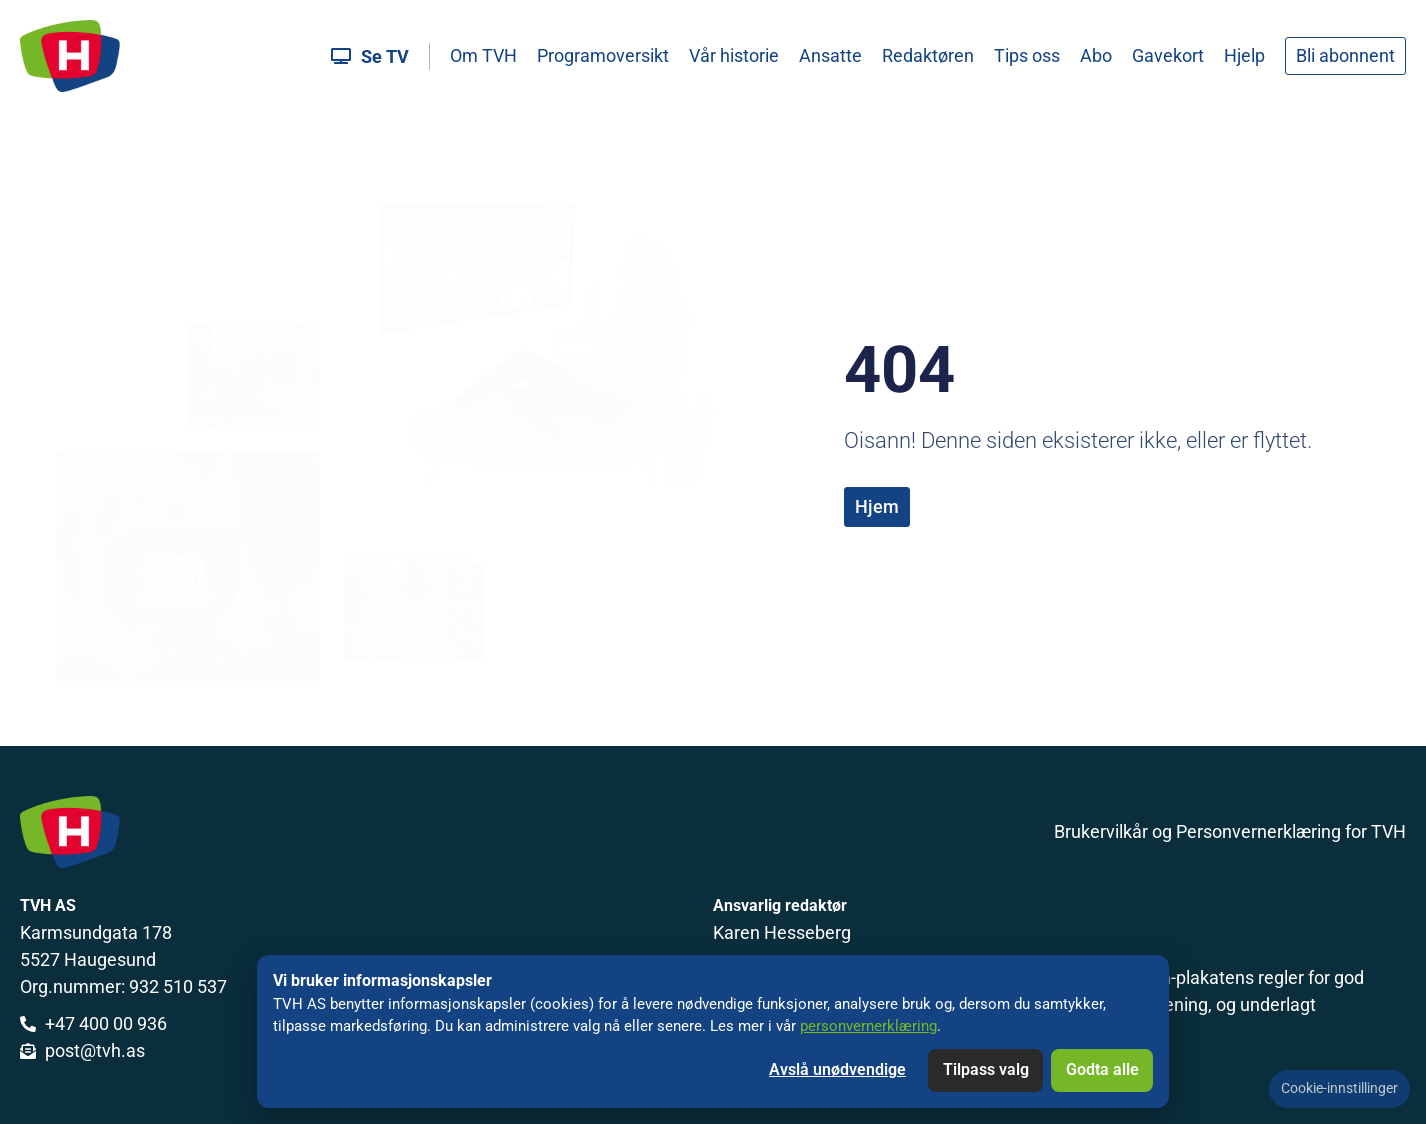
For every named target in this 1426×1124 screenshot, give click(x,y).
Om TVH (483, 55)
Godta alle (1102, 1069)
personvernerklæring (868, 1026)
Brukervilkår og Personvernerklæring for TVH (1230, 831)
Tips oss (1027, 55)
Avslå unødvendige (837, 1069)
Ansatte (830, 55)
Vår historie (734, 55)
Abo (1096, 55)
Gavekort (1168, 55)
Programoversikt (603, 55)
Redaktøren (928, 55)
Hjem (877, 506)
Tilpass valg (986, 1069)
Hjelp (1244, 55)
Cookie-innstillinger (1339, 1088)
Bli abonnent (1345, 55)
